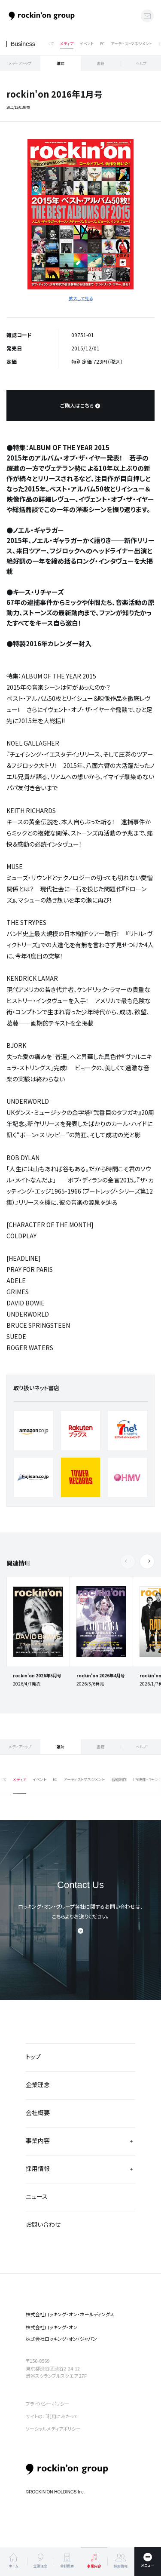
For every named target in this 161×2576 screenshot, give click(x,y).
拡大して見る (81, 298)
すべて (48, 43)
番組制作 (119, 1779)
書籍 (100, 63)
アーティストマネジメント (131, 43)
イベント (87, 43)
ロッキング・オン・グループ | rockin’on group (42, 16)
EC (102, 43)
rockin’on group (67, 2469)
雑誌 (60, 63)
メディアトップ (20, 63)
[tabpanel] (80, 214)
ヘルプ (141, 63)
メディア (66, 43)
